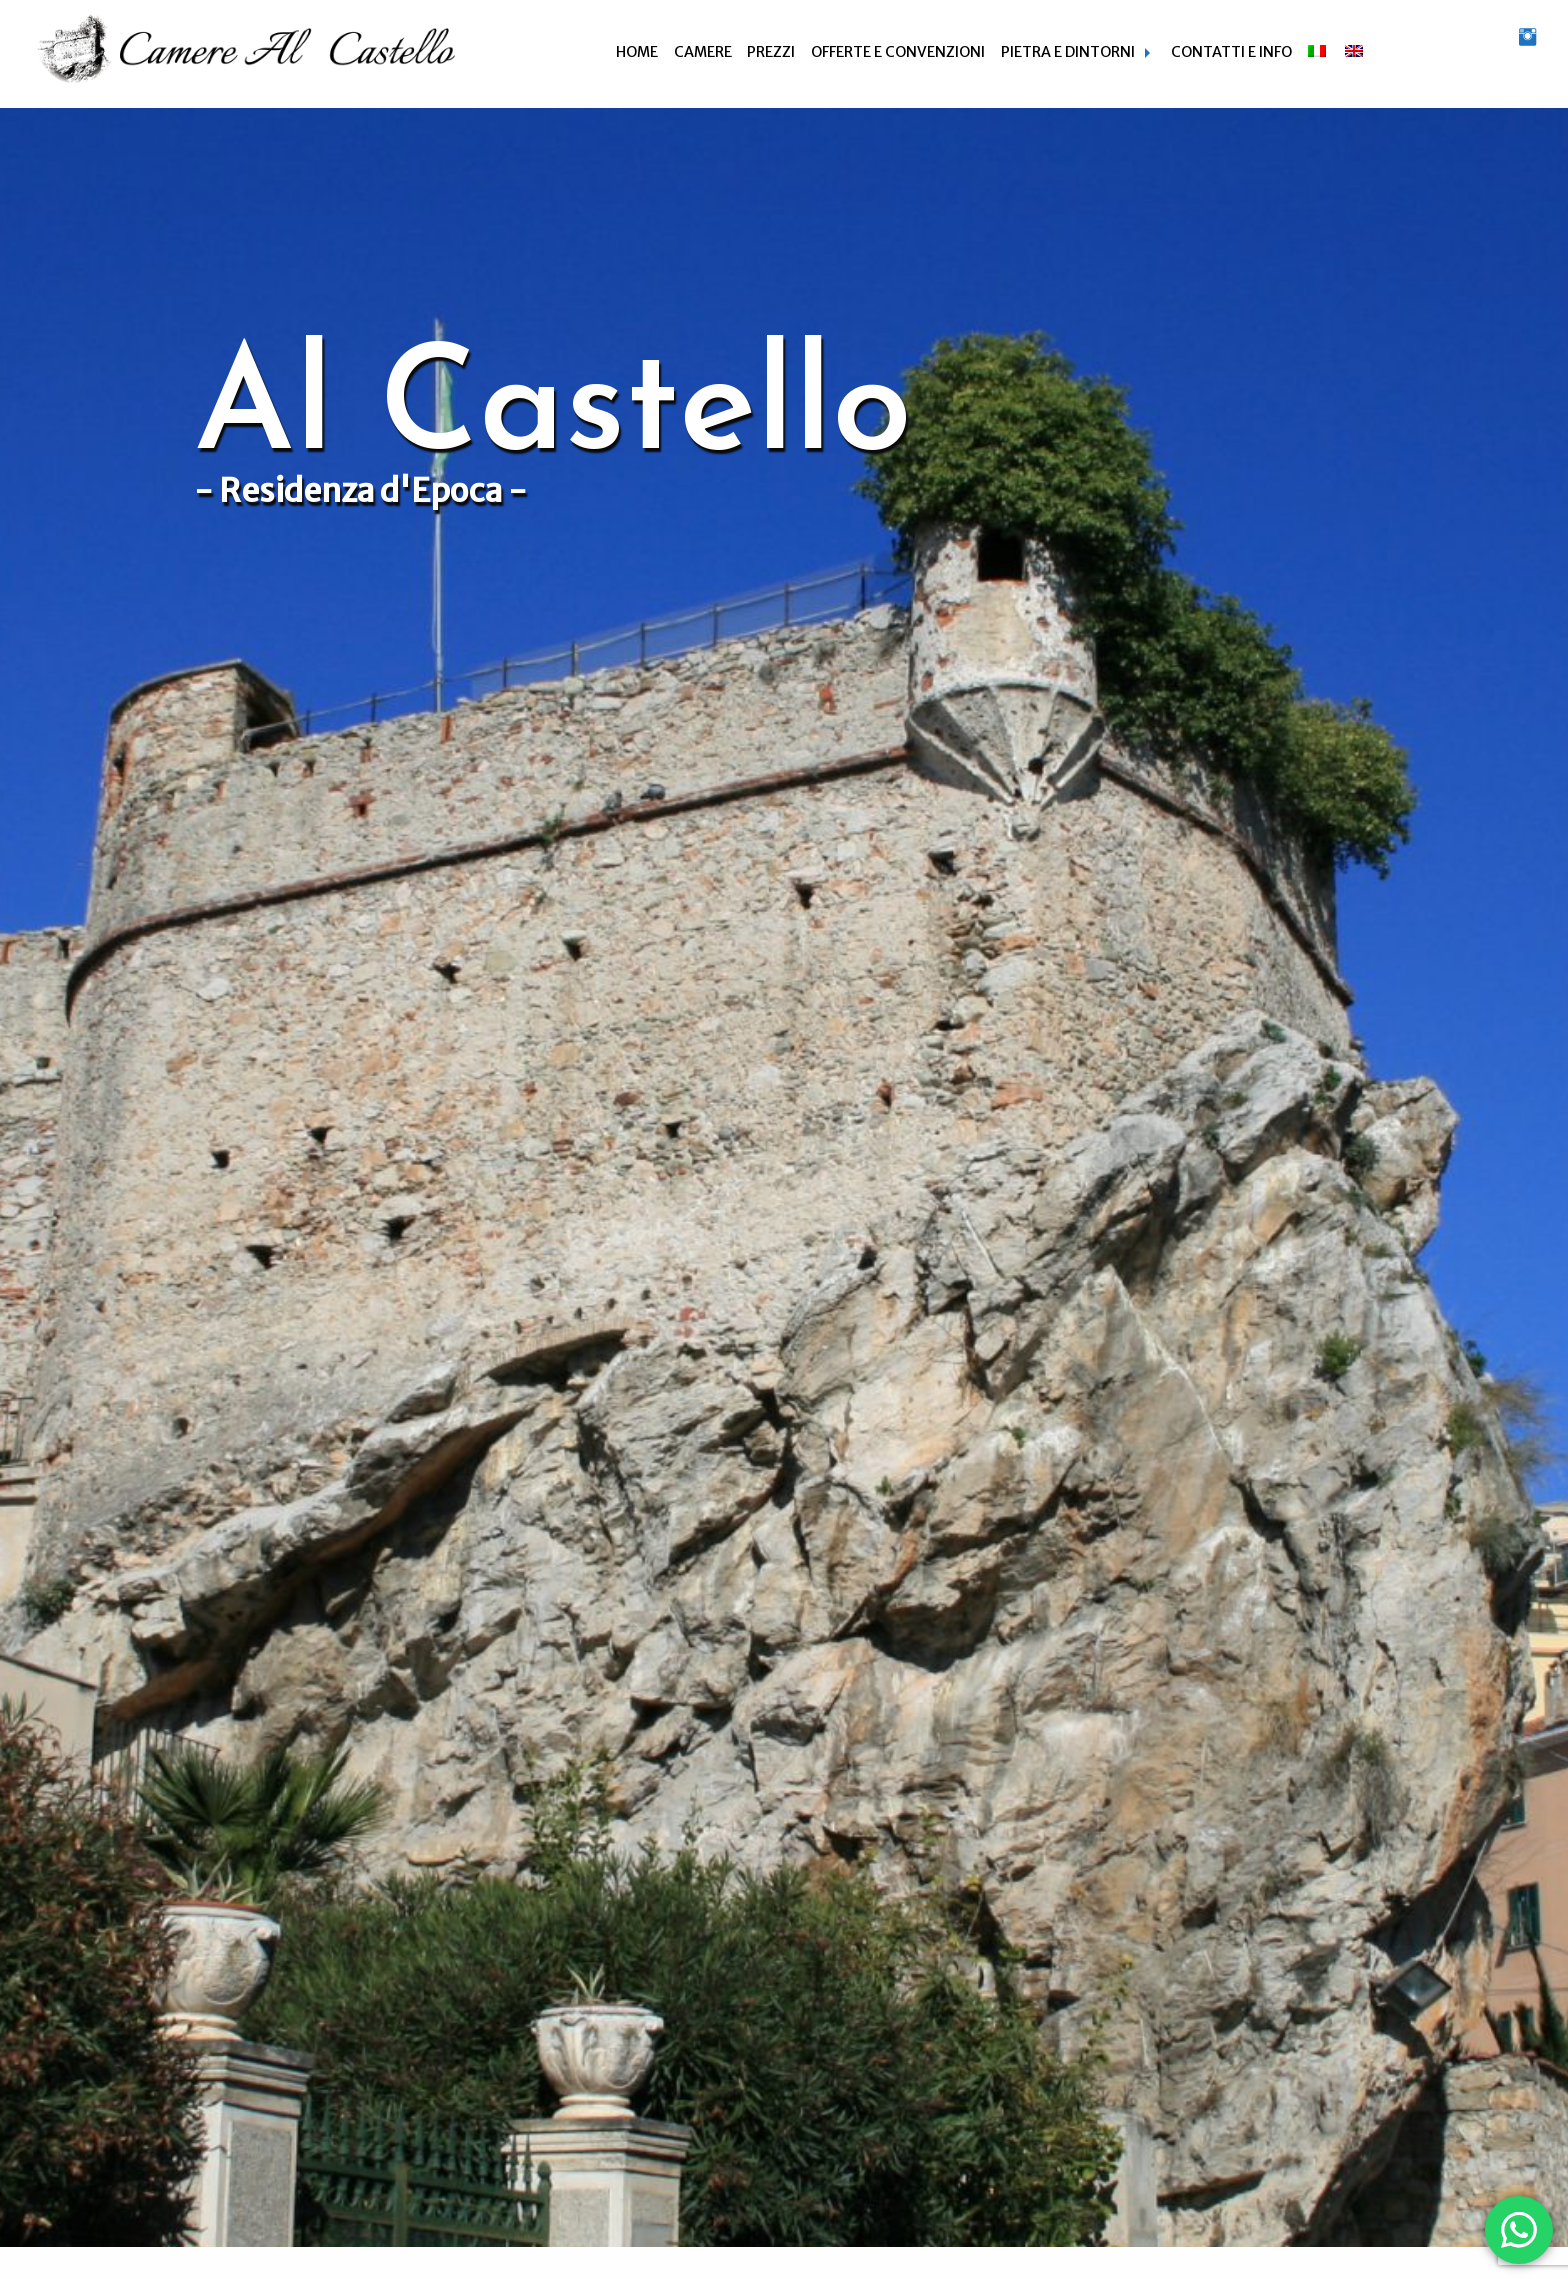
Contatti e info (1231, 52)
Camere (703, 52)
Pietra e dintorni (1068, 52)
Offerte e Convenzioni (898, 52)
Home (637, 52)
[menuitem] (637, 52)
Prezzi (771, 52)
